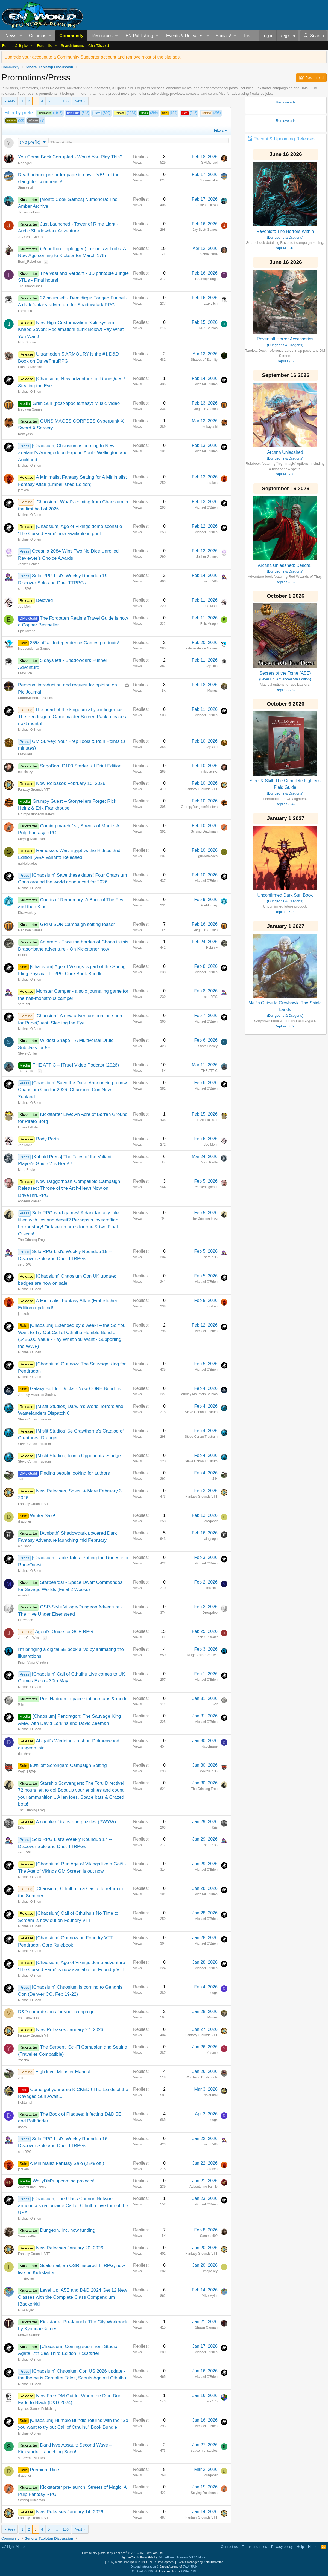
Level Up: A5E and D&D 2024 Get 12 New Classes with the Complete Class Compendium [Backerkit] (72, 2297)
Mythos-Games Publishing (37, 2409)
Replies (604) (284, 912)
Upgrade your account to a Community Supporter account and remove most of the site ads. (92, 57)
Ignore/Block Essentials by (164, 2557)
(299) (148, 113)
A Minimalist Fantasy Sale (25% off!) (67, 2164)
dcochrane (25, 1754)
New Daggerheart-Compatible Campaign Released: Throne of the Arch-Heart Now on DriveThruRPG (69, 1189)
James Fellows (29, 213)
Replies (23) (285, 690)
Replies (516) (284, 248)
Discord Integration (143, 2566)
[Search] (313, 35)
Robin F (24, 955)
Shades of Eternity (204, 360)
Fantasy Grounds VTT (34, 790)
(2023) (125, 113)
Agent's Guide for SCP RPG (64, 1632)
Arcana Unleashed (285, 452)
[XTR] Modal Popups (140, 2562)
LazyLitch (25, 311)
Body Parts (47, 1139)
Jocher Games (28, 565)
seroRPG (24, 589)
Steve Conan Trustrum (34, 1420)
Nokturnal (25, 2103)
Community (71, 35)
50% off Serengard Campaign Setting (68, 1766)
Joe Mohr (25, 607)
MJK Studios (27, 343)
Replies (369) (284, 1026)
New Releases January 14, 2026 (69, 2512)
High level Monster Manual (62, 2072)
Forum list (44, 46)
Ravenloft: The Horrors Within (285, 231)
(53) (14, 120)
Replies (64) (285, 804)
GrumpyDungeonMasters (36, 815)
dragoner (24, 1522)
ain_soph (24, 1547)
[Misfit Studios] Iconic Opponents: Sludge (78, 1456)
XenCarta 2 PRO (143, 2571)
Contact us (229, 2547)
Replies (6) (285, 361)
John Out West (29, 1638)
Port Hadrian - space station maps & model (84, 1699)
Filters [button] (219, 130)
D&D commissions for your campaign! (57, 2012)
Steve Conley (27, 1054)
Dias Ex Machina (30, 367)
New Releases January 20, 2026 (69, 2248)
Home (313, 2547)
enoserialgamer (29, 1202)
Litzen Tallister (28, 1128)
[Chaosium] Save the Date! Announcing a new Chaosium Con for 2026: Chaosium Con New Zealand (72, 1090)
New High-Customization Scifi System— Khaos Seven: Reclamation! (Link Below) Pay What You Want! (71, 330)
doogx (213, 1993)
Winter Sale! (42, 1516)
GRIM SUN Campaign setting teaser (77, 925)
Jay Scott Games (30, 237)
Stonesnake (26, 188)
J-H (20, 1480)
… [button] (56, 101)
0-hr (21, 1705)
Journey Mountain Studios (37, 1395)
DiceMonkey (27, 913)
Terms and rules (254, 2547)
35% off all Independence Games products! (74, 643)
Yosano (23, 2061)
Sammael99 (27, 2237)
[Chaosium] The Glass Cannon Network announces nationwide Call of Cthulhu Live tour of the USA (73, 2206)
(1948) (50, 113)
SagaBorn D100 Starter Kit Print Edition (80, 766)
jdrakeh (23, 491)
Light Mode (13, 2547)
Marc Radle (26, 1170)
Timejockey (26, 2279)
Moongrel (25, 164)
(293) (211, 113)
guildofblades (27, 864)
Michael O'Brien (29, 392)
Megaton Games (30, 410)
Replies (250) (284, 474)
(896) (101, 113)
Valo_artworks (28, 2018)
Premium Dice (44, 2470)
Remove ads (285, 102)
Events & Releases (184, 35)
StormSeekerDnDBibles (35, 698)
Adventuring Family (32, 2188)
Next (78, 101)
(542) (189, 113)
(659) (169, 113)
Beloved (44, 600)
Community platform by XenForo (122, 2553)
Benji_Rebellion (29, 262)
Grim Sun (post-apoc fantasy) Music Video (76, 403)
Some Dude (209, 255)
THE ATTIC (26, 1072)
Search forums (72, 46)
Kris (21, 1828)
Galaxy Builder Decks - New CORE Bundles (75, 1389)
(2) (36, 120)
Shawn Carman (29, 2335)
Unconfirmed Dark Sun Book (285, 895)
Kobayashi (25, 435)
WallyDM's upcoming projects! (64, 2181)
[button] (21, 35)
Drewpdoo (25, 1620)
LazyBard (25, 755)
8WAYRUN (190, 2566)
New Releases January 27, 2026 (69, 2030)
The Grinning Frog (31, 1240)
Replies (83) (285, 582)
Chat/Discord (98, 46)
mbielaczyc (26, 772)
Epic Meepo (26, 632)
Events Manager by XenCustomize (200, 2562)
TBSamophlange (30, 287)
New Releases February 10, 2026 (70, 784)
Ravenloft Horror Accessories (285, 339)
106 (66, 101)
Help (300, 2547)
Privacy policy (282, 2547)
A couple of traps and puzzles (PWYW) (76, 1822)
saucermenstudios (31, 2459)
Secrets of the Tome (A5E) (285, 673)
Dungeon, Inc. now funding (67, 2230)
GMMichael (209, 163)
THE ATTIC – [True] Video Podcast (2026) (76, 1065)
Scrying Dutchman (31, 839)
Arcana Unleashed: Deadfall (285, 565)
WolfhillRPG (27, 1772)
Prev (11, 101)
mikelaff (23, 1596)
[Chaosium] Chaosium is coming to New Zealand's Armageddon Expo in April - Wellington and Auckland (73, 453)
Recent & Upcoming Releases (285, 138)
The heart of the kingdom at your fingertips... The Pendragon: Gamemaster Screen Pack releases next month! (72, 717)
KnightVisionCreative (33, 1663)
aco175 (212, 2402)
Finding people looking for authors (75, 1473)
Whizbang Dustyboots (202, 2078)
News (10, 35)
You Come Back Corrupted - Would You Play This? (70, 157)
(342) (77, 113)
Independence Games (34, 649)
